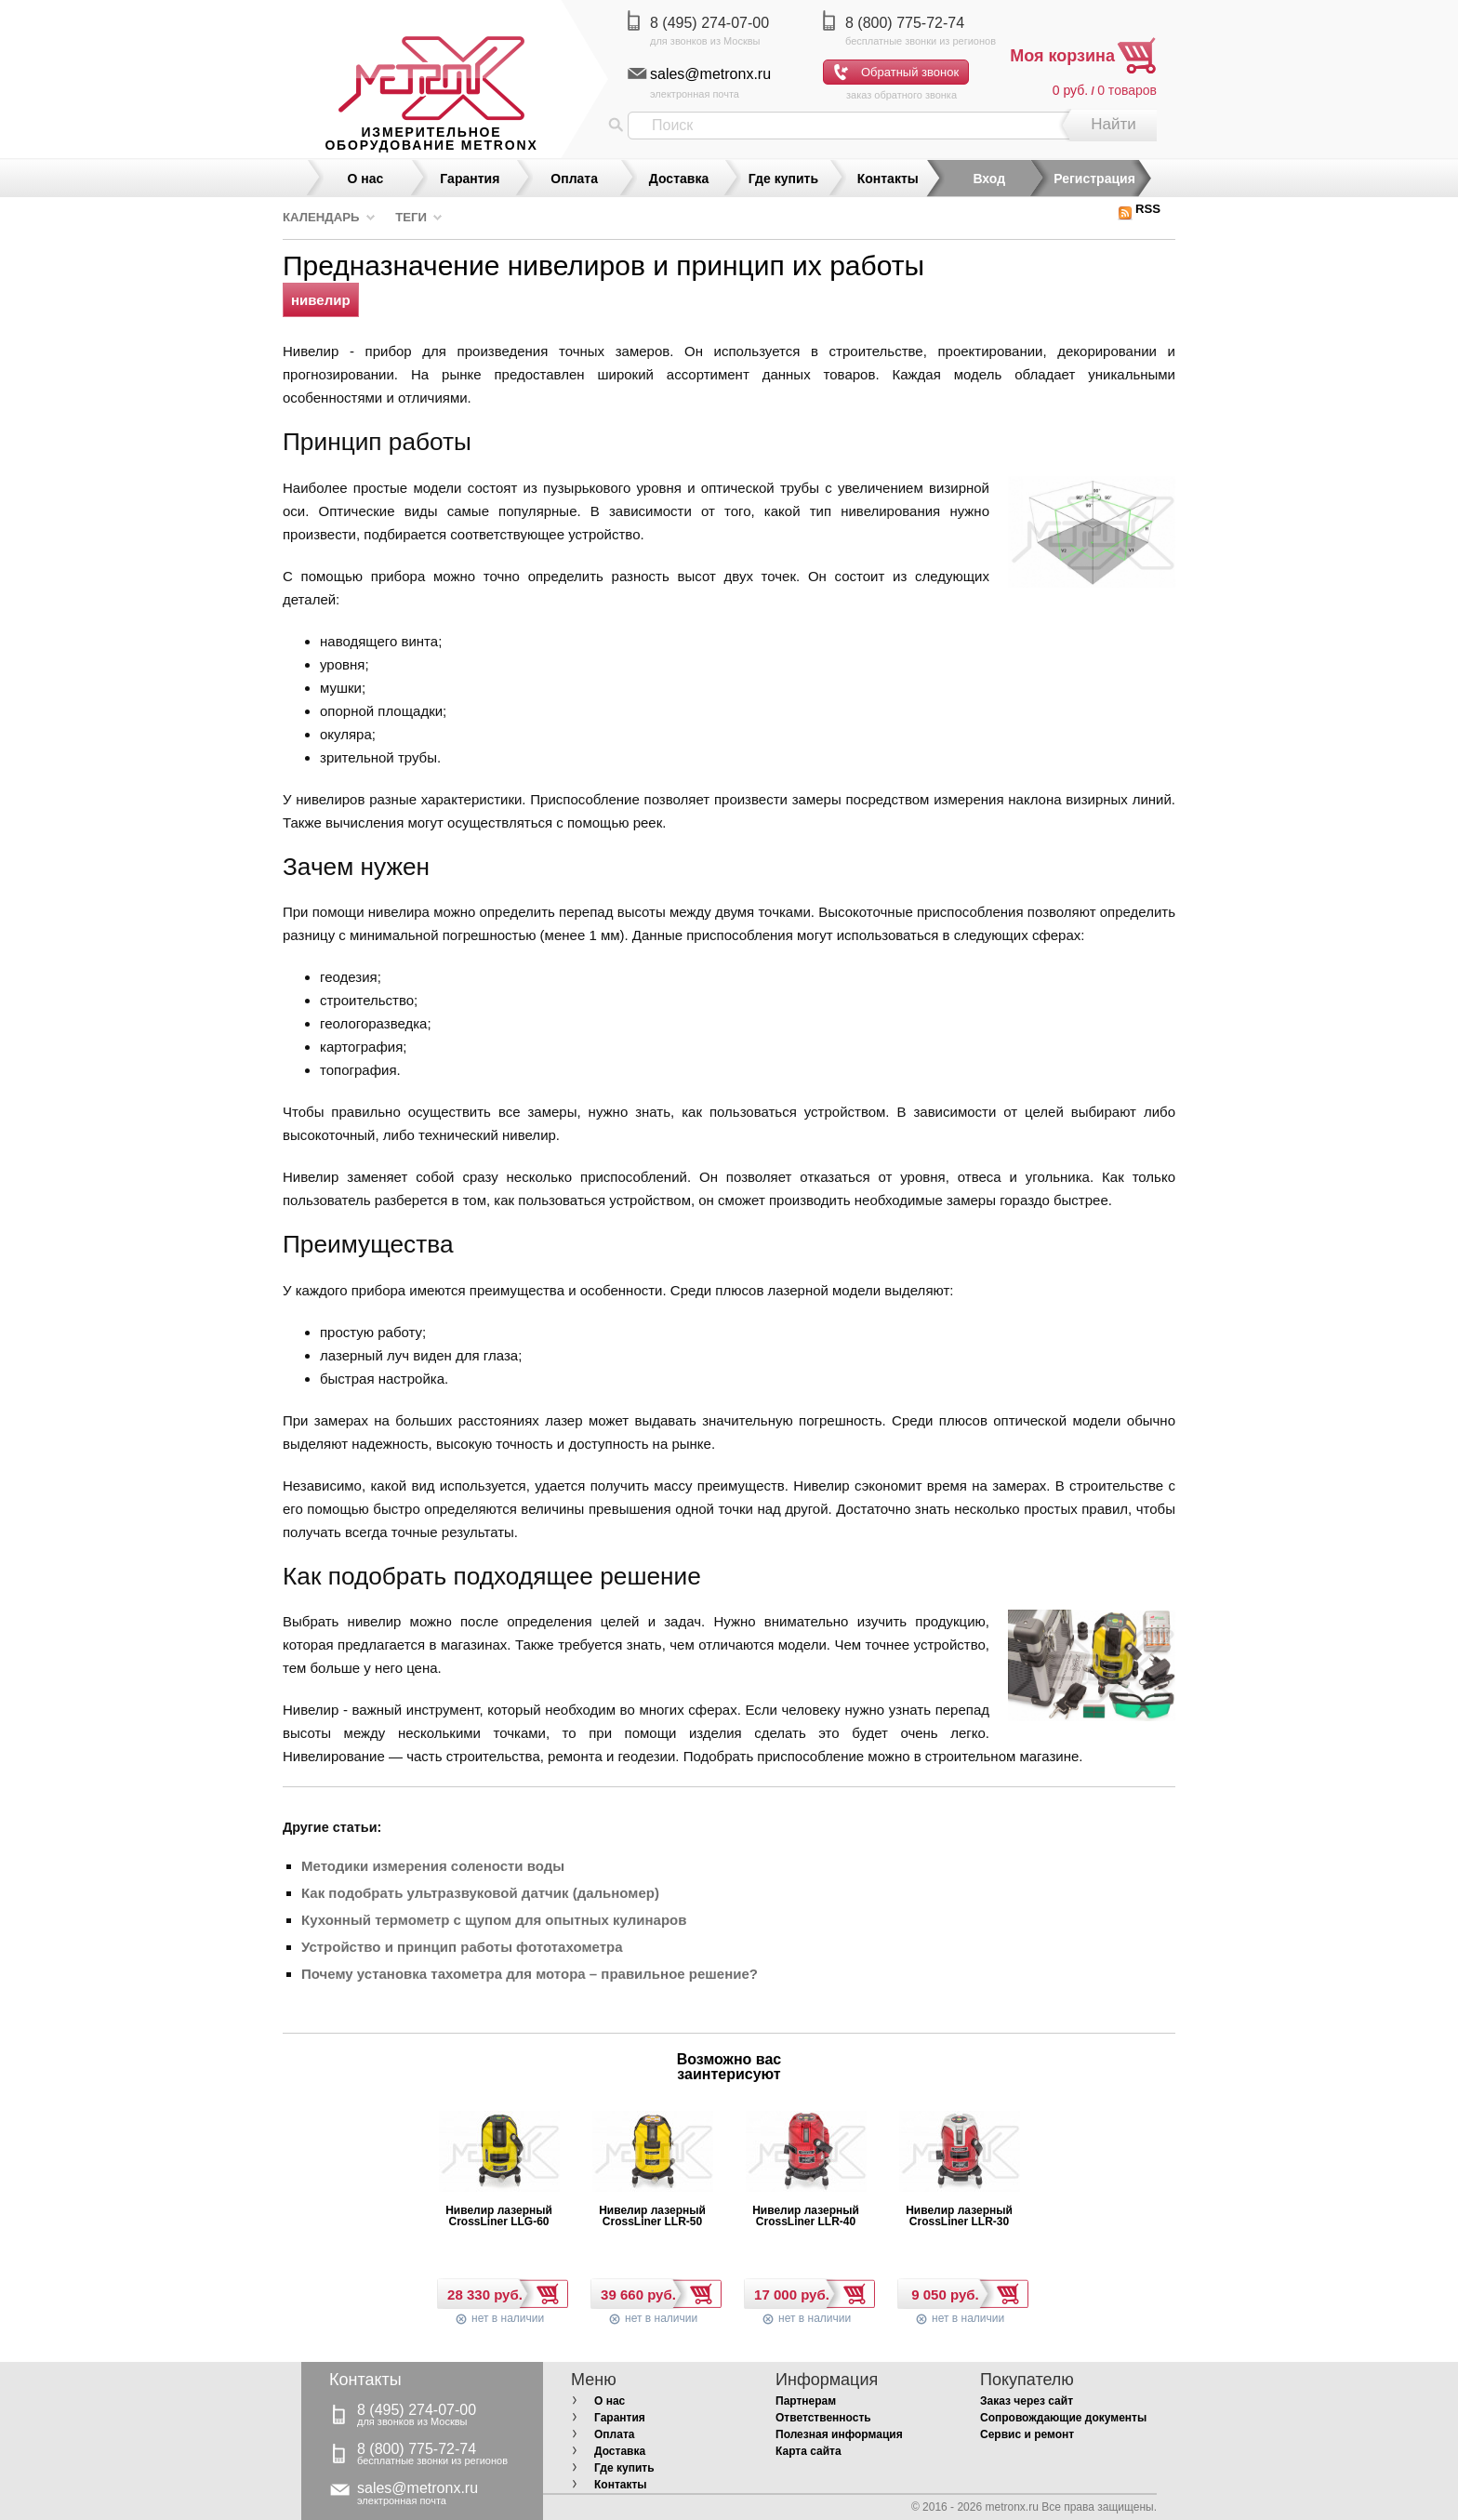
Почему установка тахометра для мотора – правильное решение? (529, 1974)
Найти (1113, 124)
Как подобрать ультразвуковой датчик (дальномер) (480, 1893)
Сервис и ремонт (1027, 2434)
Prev (626, 2072)
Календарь (321, 217)
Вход (989, 178)
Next (832, 2072)
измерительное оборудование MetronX (431, 139)
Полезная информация (839, 2434)
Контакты (888, 178)
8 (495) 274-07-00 (709, 23)
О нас (366, 178)
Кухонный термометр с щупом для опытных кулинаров (493, 1920)
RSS (1139, 209)
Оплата (574, 178)
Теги (411, 217)
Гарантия (469, 178)
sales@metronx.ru (710, 74)
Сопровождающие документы (1063, 2417)
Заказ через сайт (1026, 2400)
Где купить (783, 178)
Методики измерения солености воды (432, 1866)
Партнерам (805, 2400)
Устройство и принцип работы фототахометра (461, 1947)
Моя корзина (1062, 55)
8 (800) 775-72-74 (904, 23)
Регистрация (1094, 178)
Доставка (679, 178)
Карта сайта (808, 2451)
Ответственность (823, 2417)
